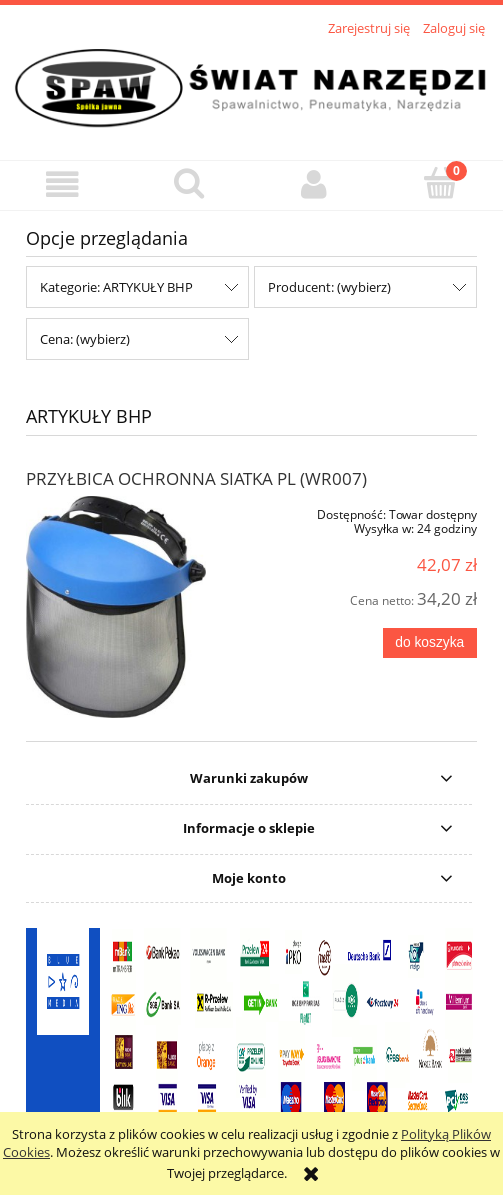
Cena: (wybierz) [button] (85, 339)
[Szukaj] (189, 183)
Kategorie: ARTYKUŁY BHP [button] (116, 287)
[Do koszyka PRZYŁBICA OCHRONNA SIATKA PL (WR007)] (430, 643)
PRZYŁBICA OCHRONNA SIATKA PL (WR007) (196, 478)
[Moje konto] (315, 184)
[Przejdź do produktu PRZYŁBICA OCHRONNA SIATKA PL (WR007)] (116, 607)
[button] (63, 184)
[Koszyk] (440, 183)
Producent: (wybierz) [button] (329, 287)
